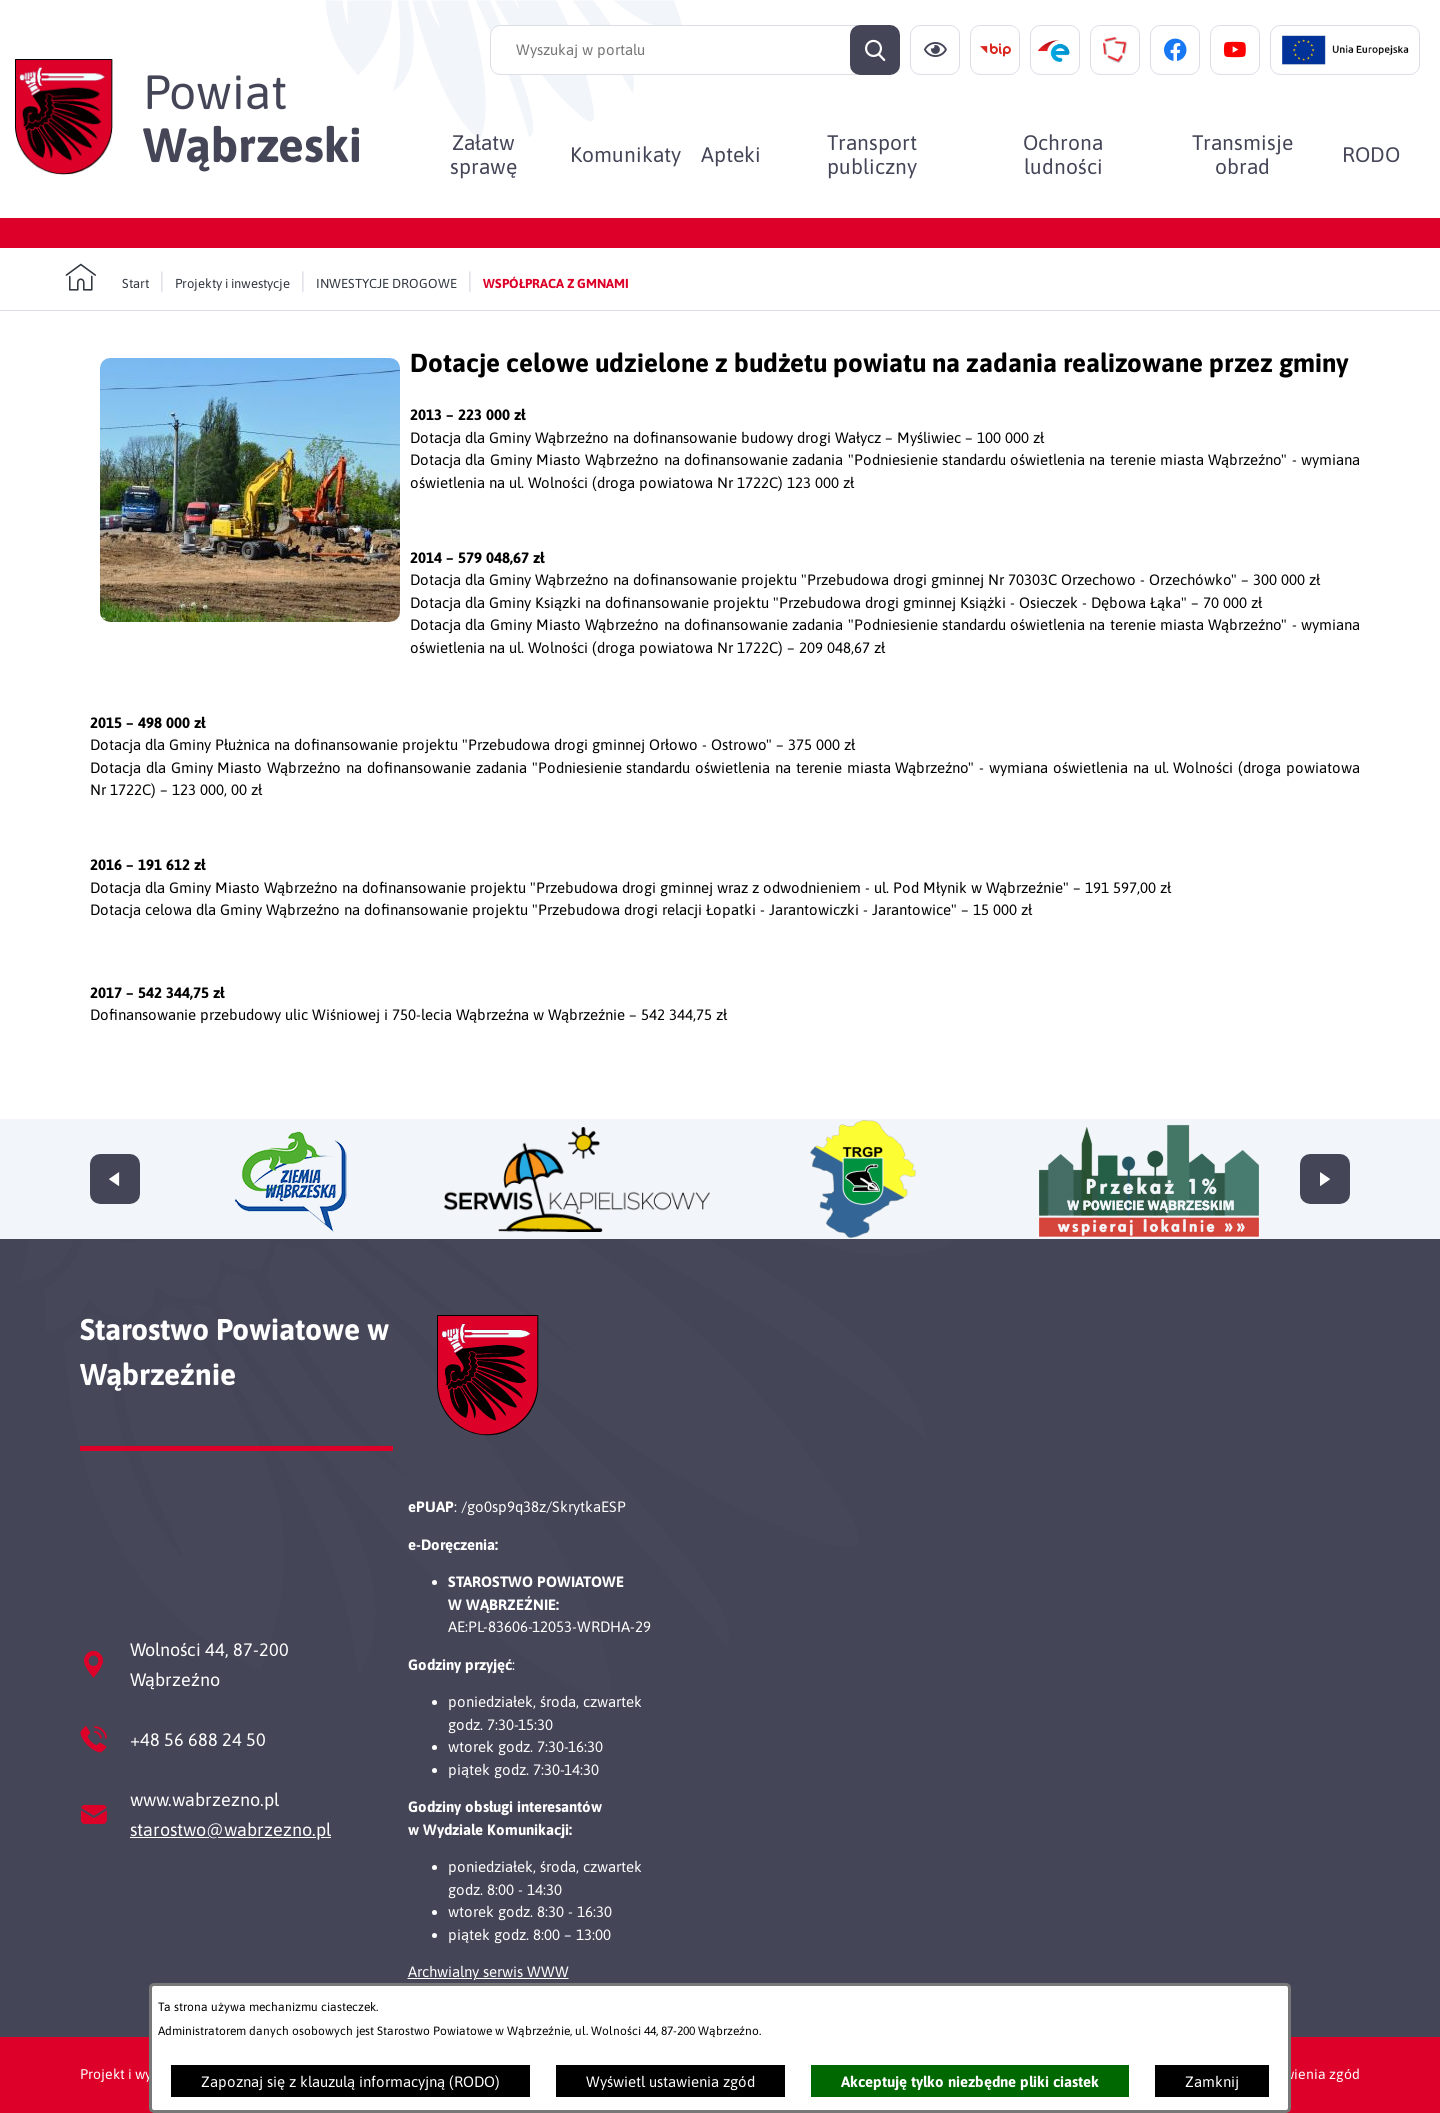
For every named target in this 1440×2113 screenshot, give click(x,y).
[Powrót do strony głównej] (107, 278)
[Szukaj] (875, 50)
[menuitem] (483, 154)
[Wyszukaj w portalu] (695, 50)
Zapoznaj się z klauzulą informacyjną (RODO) (350, 2081)
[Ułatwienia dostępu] (935, 50)
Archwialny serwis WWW (488, 1971)
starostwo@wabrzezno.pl (230, 1829)
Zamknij (1212, 2081)
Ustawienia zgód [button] (1307, 2074)
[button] (250, 616)
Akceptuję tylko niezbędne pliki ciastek (970, 2081)
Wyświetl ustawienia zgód (670, 2081)
